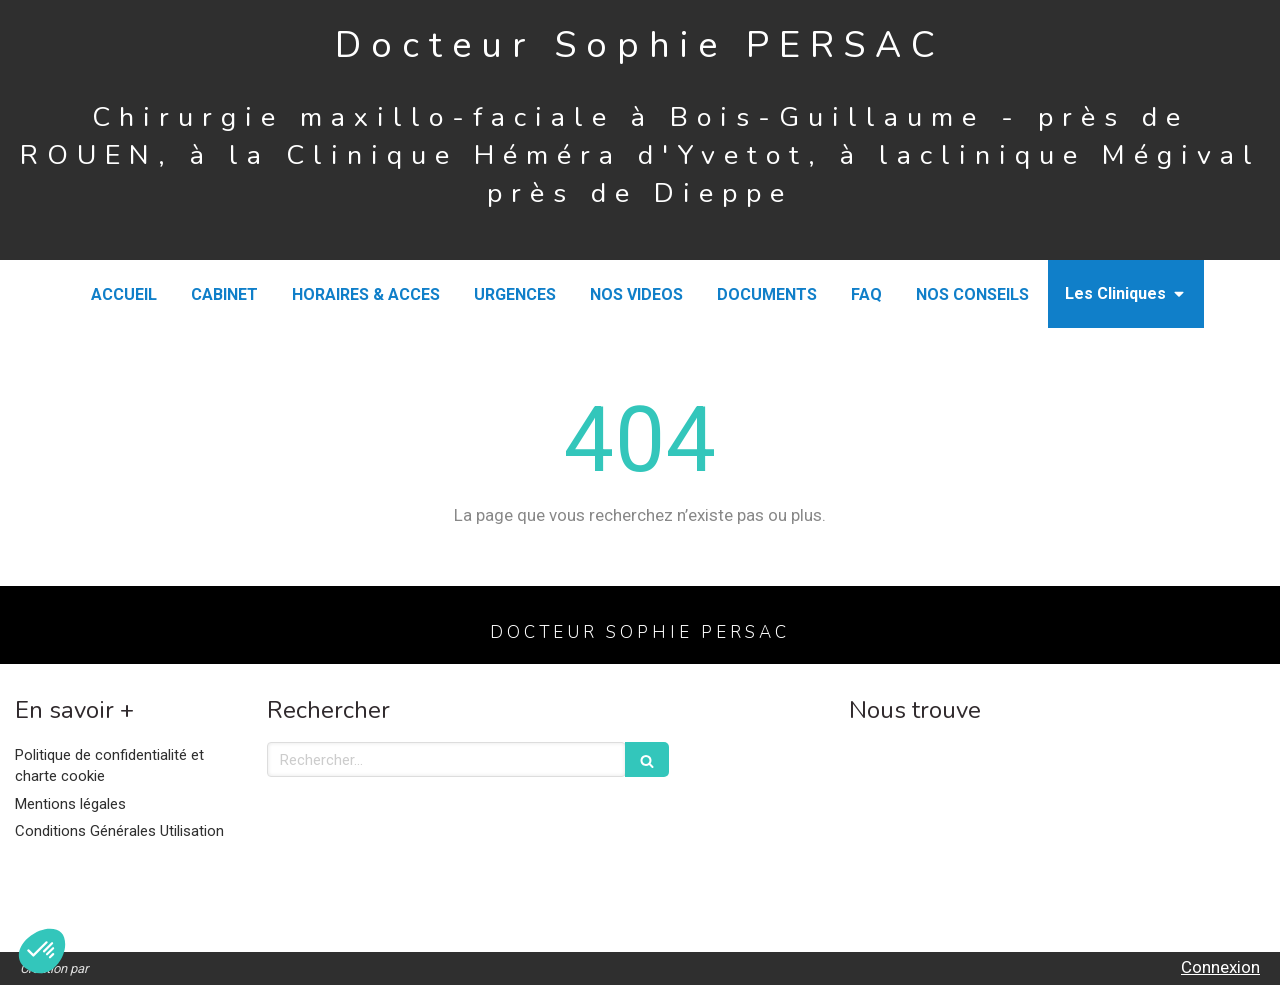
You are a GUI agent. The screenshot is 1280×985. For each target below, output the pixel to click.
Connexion (1220, 967)
